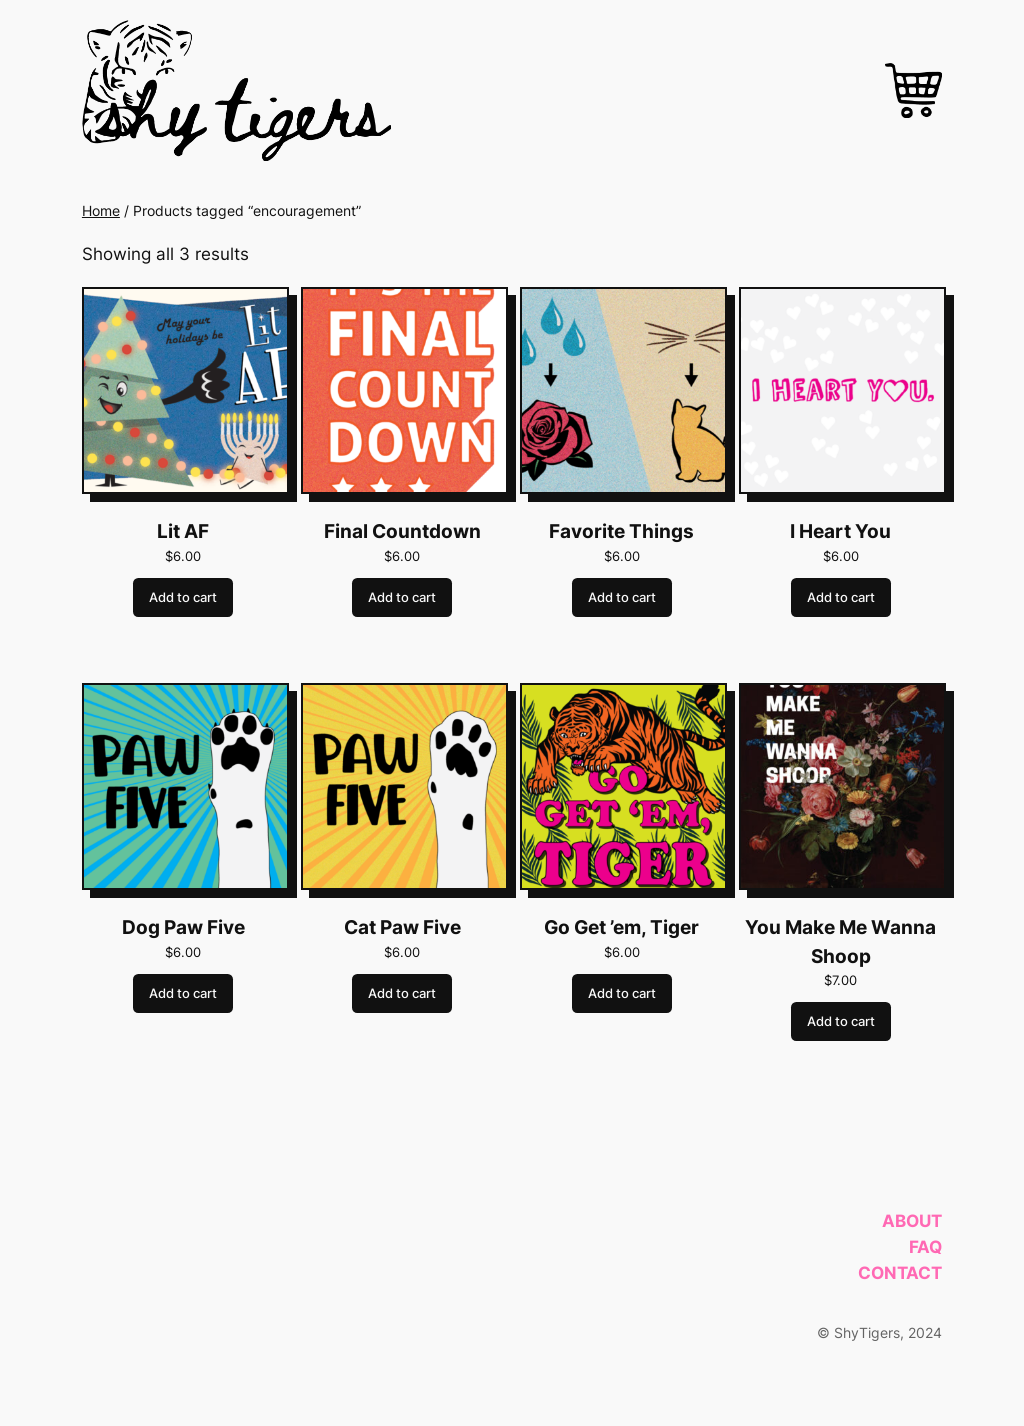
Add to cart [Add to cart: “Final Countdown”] (402, 597)
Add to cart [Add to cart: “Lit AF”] (183, 597)
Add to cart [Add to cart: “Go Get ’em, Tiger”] (622, 993)
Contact (900, 1273)
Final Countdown (402, 531)
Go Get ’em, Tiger (621, 927)
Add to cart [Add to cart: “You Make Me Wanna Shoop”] (841, 1021)
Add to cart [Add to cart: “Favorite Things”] (622, 597)
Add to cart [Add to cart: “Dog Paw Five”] (183, 993)
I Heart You (840, 531)
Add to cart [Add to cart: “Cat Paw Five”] (402, 993)
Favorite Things (621, 531)
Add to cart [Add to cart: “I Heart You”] (841, 597)
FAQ (925, 1247)
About (912, 1221)
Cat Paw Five (402, 927)
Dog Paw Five (183, 927)
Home (101, 210)
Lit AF (183, 531)
